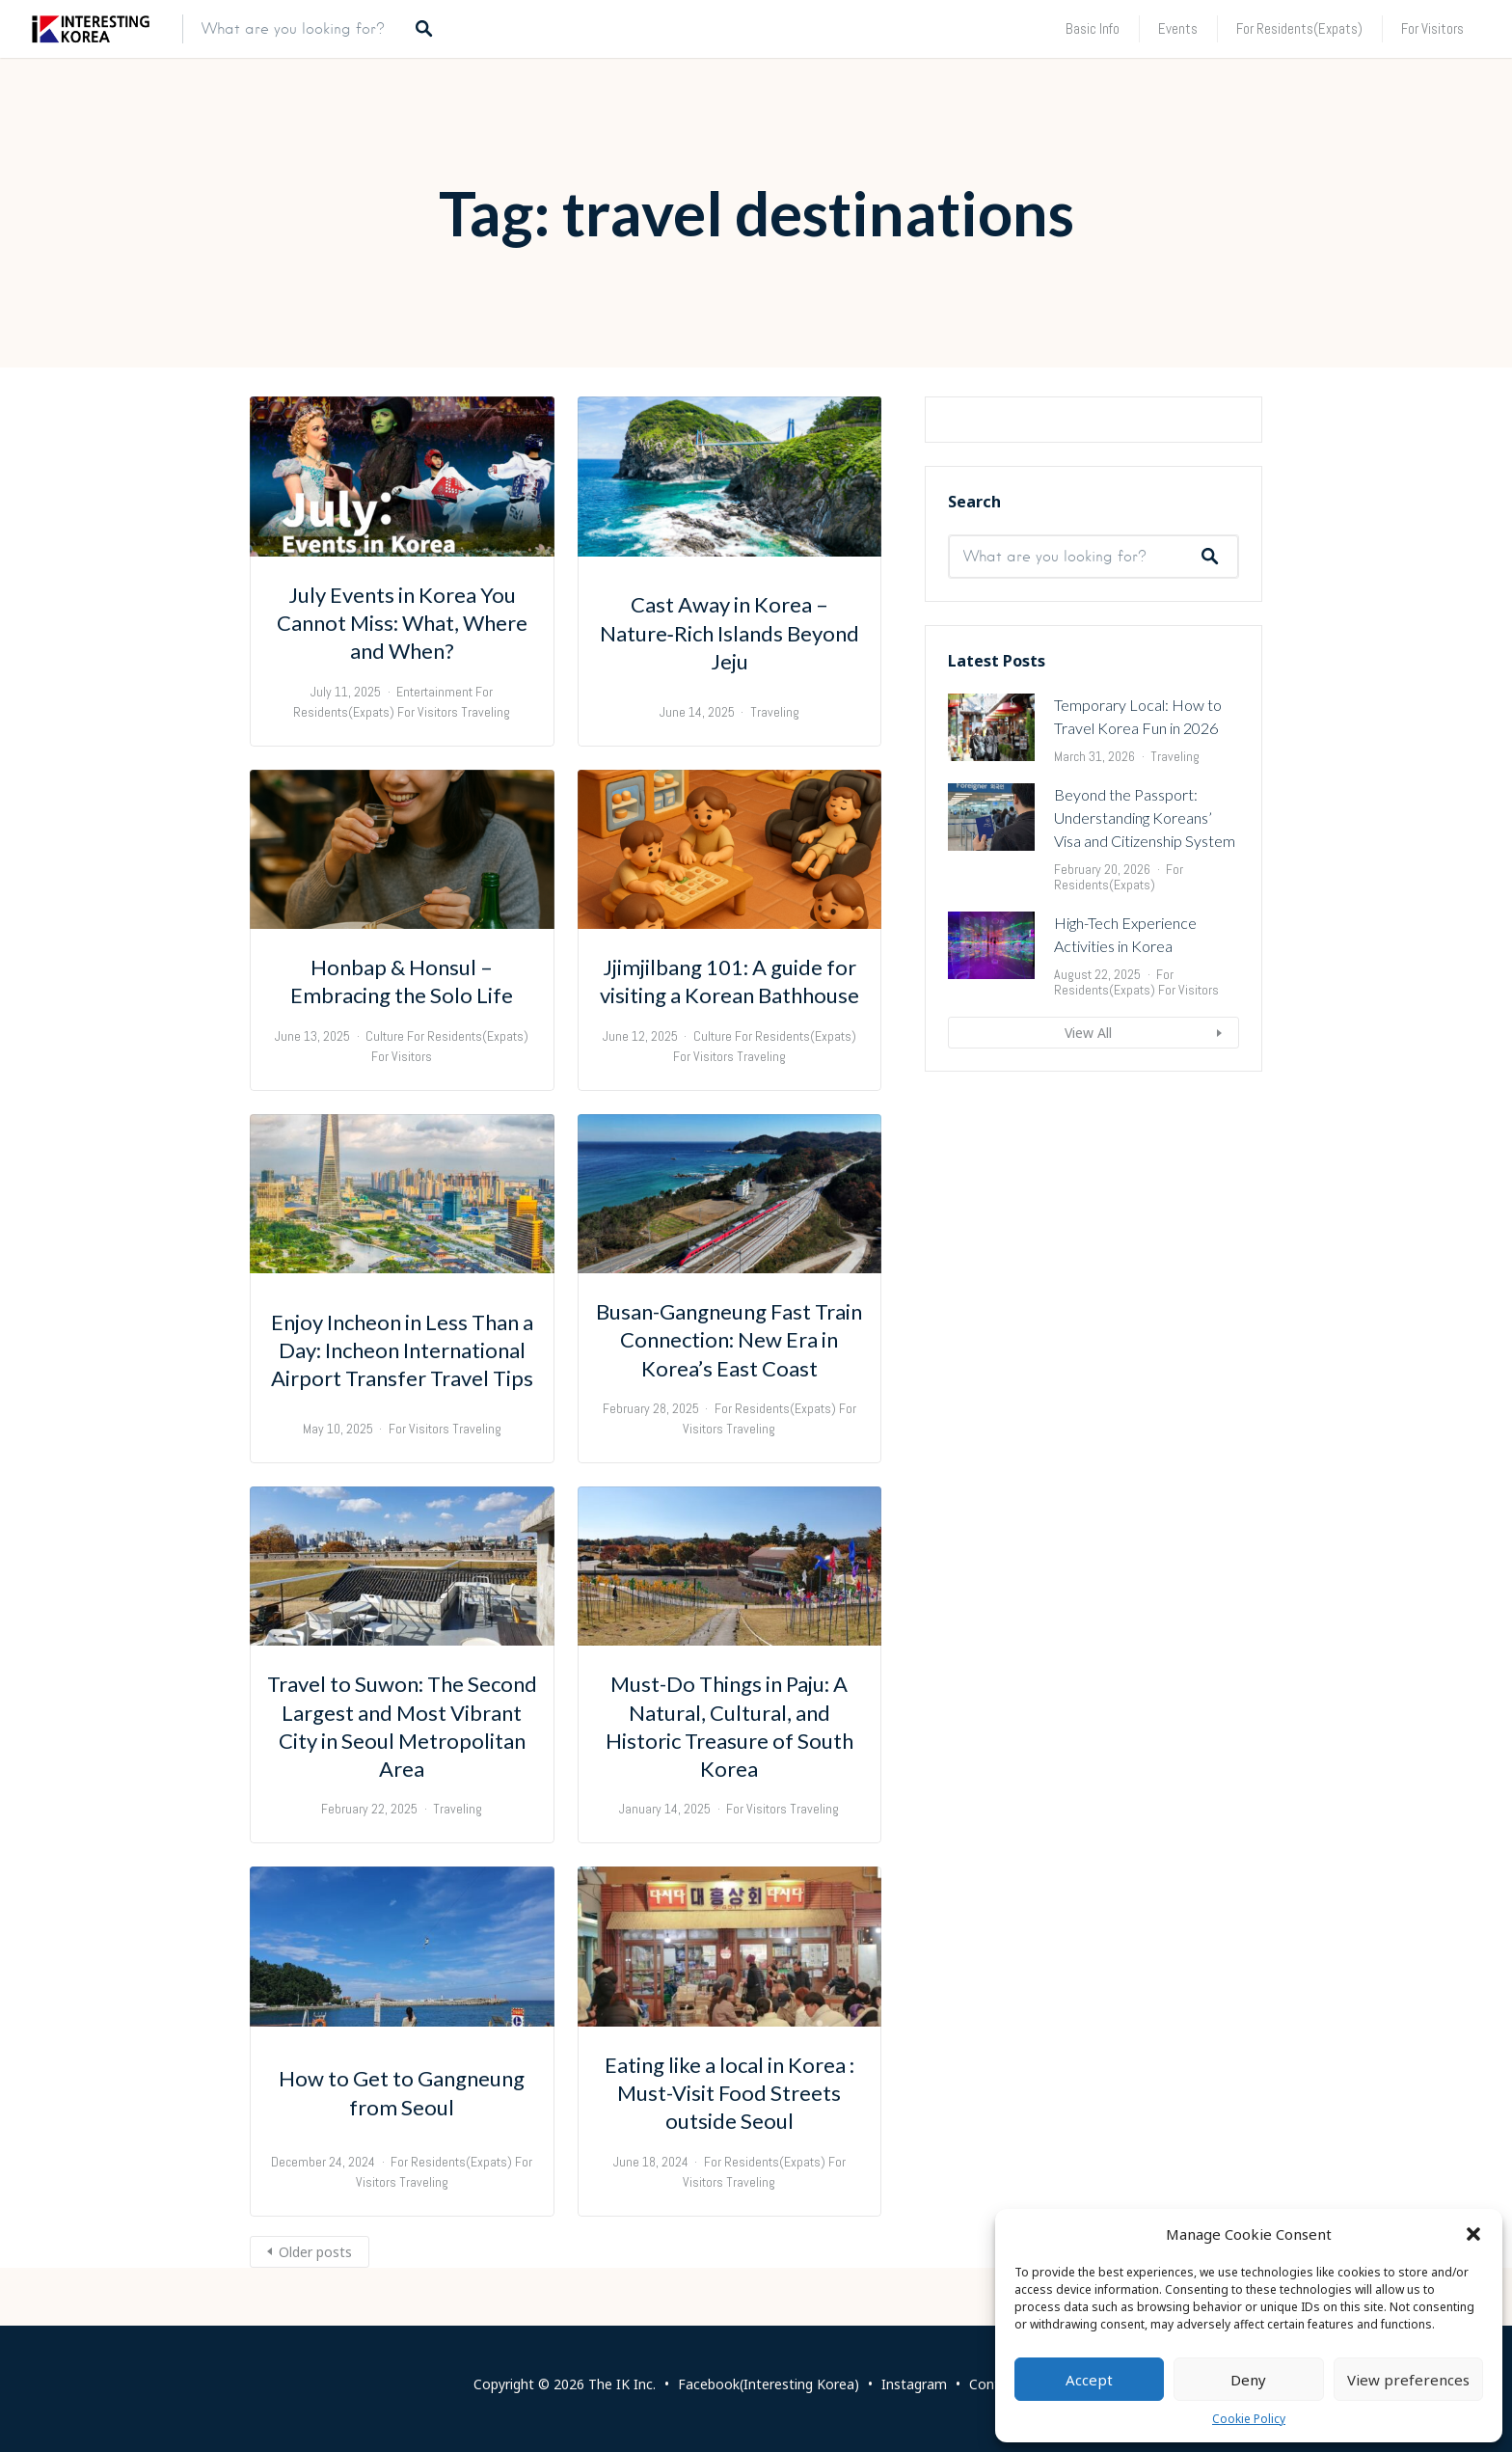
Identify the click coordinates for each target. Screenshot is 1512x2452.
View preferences (1408, 2379)
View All (1088, 1268)
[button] (1473, 2234)
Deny (1248, 2379)
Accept (1089, 2379)
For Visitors (1432, 28)
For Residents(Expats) (1299, 28)
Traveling (485, 712)
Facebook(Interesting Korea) (768, 2384)
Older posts (315, 2252)
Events (1178, 28)
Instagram (914, 2384)
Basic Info (1093, 28)
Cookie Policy (1248, 2419)
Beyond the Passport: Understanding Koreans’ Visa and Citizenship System (1144, 1053)
